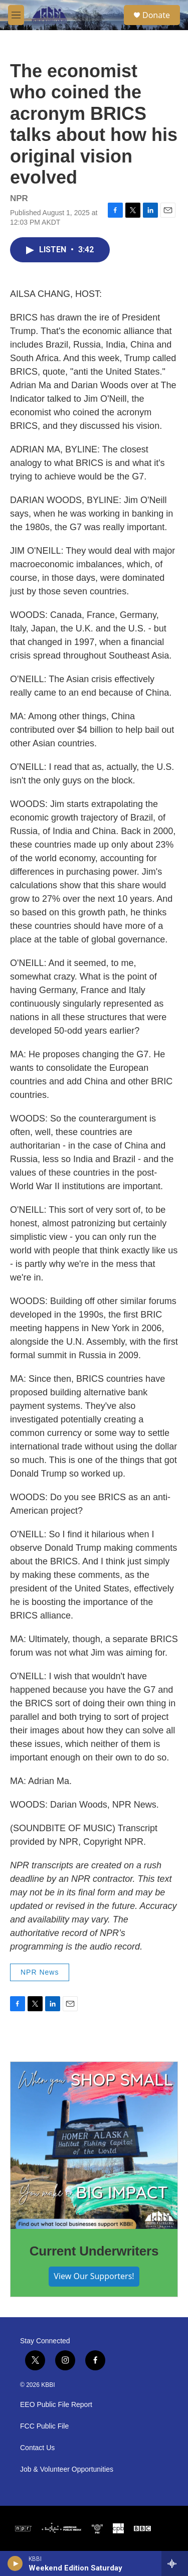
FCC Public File (44, 2426)
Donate (156, 15)
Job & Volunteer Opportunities (66, 2469)
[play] (15, 2563)
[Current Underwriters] (94, 2145)
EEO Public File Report (56, 2404)
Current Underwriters (94, 2251)
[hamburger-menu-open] (16, 15)
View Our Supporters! (94, 2276)
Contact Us (37, 2448)
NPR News (40, 1972)
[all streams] (174, 2563)
